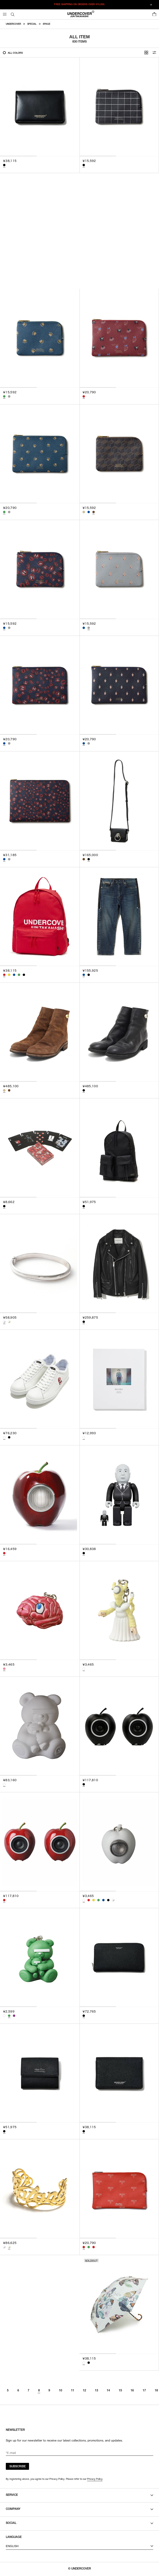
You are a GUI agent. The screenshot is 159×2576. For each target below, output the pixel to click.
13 (96, 2390)
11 (72, 2390)
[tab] (18, 1198)
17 (144, 2390)
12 (84, 2390)
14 (108, 2390)
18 (156, 2390)
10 (60, 2390)
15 (120, 2390)
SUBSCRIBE (17, 2466)
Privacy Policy (95, 2479)
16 (132, 2390)
